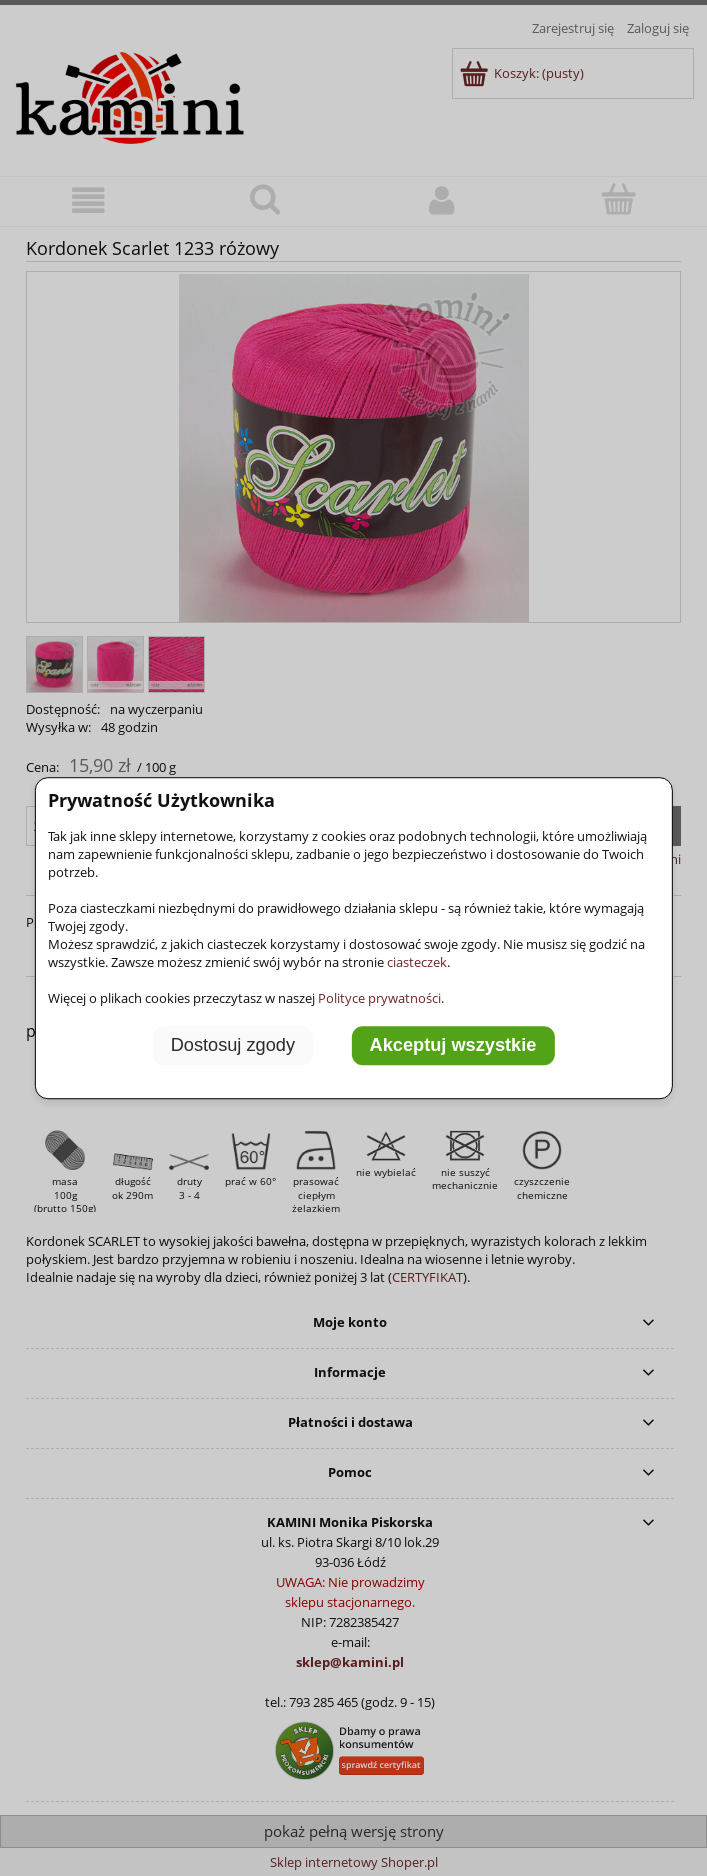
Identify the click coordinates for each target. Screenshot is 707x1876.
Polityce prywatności (379, 998)
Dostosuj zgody (233, 1046)
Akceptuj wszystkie (453, 1046)
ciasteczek (417, 962)
